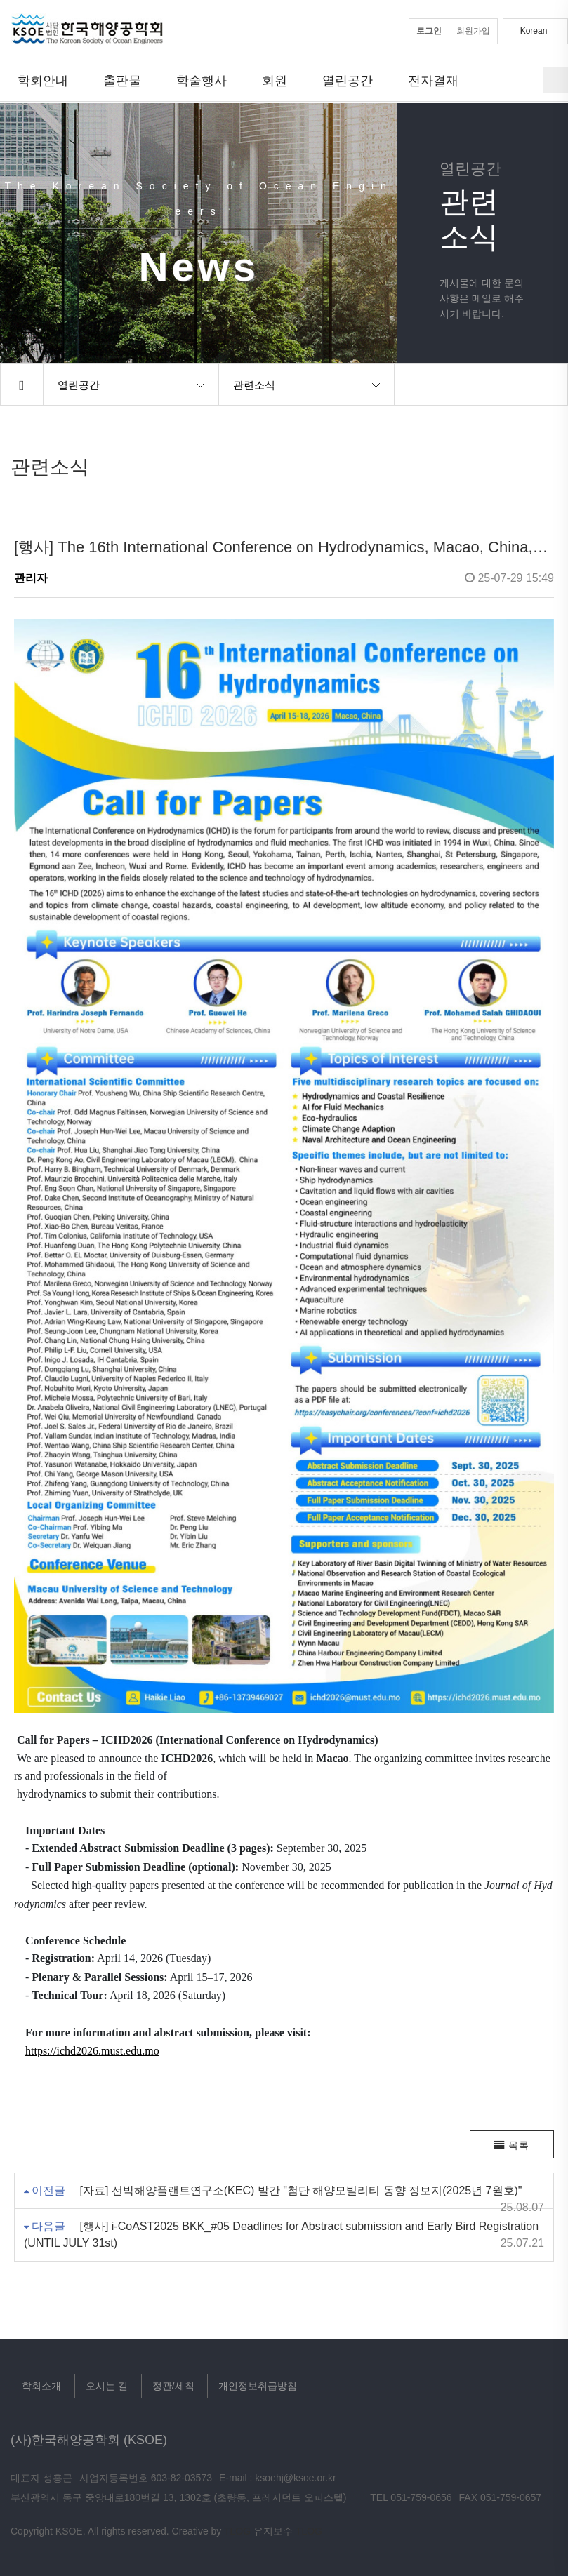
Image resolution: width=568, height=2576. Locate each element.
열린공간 (347, 80)
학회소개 (41, 2385)
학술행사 (201, 80)
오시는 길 (107, 2385)
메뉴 (555, 80)
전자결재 (433, 80)
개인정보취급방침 (257, 2385)
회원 (274, 80)
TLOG (237, 2531)
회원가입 (473, 31)
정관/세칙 (173, 2385)
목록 (511, 2145)
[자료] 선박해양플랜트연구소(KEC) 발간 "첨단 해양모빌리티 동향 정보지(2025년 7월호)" (300, 2190)
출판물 (122, 80)
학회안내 (43, 80)
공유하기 (548, 384)
